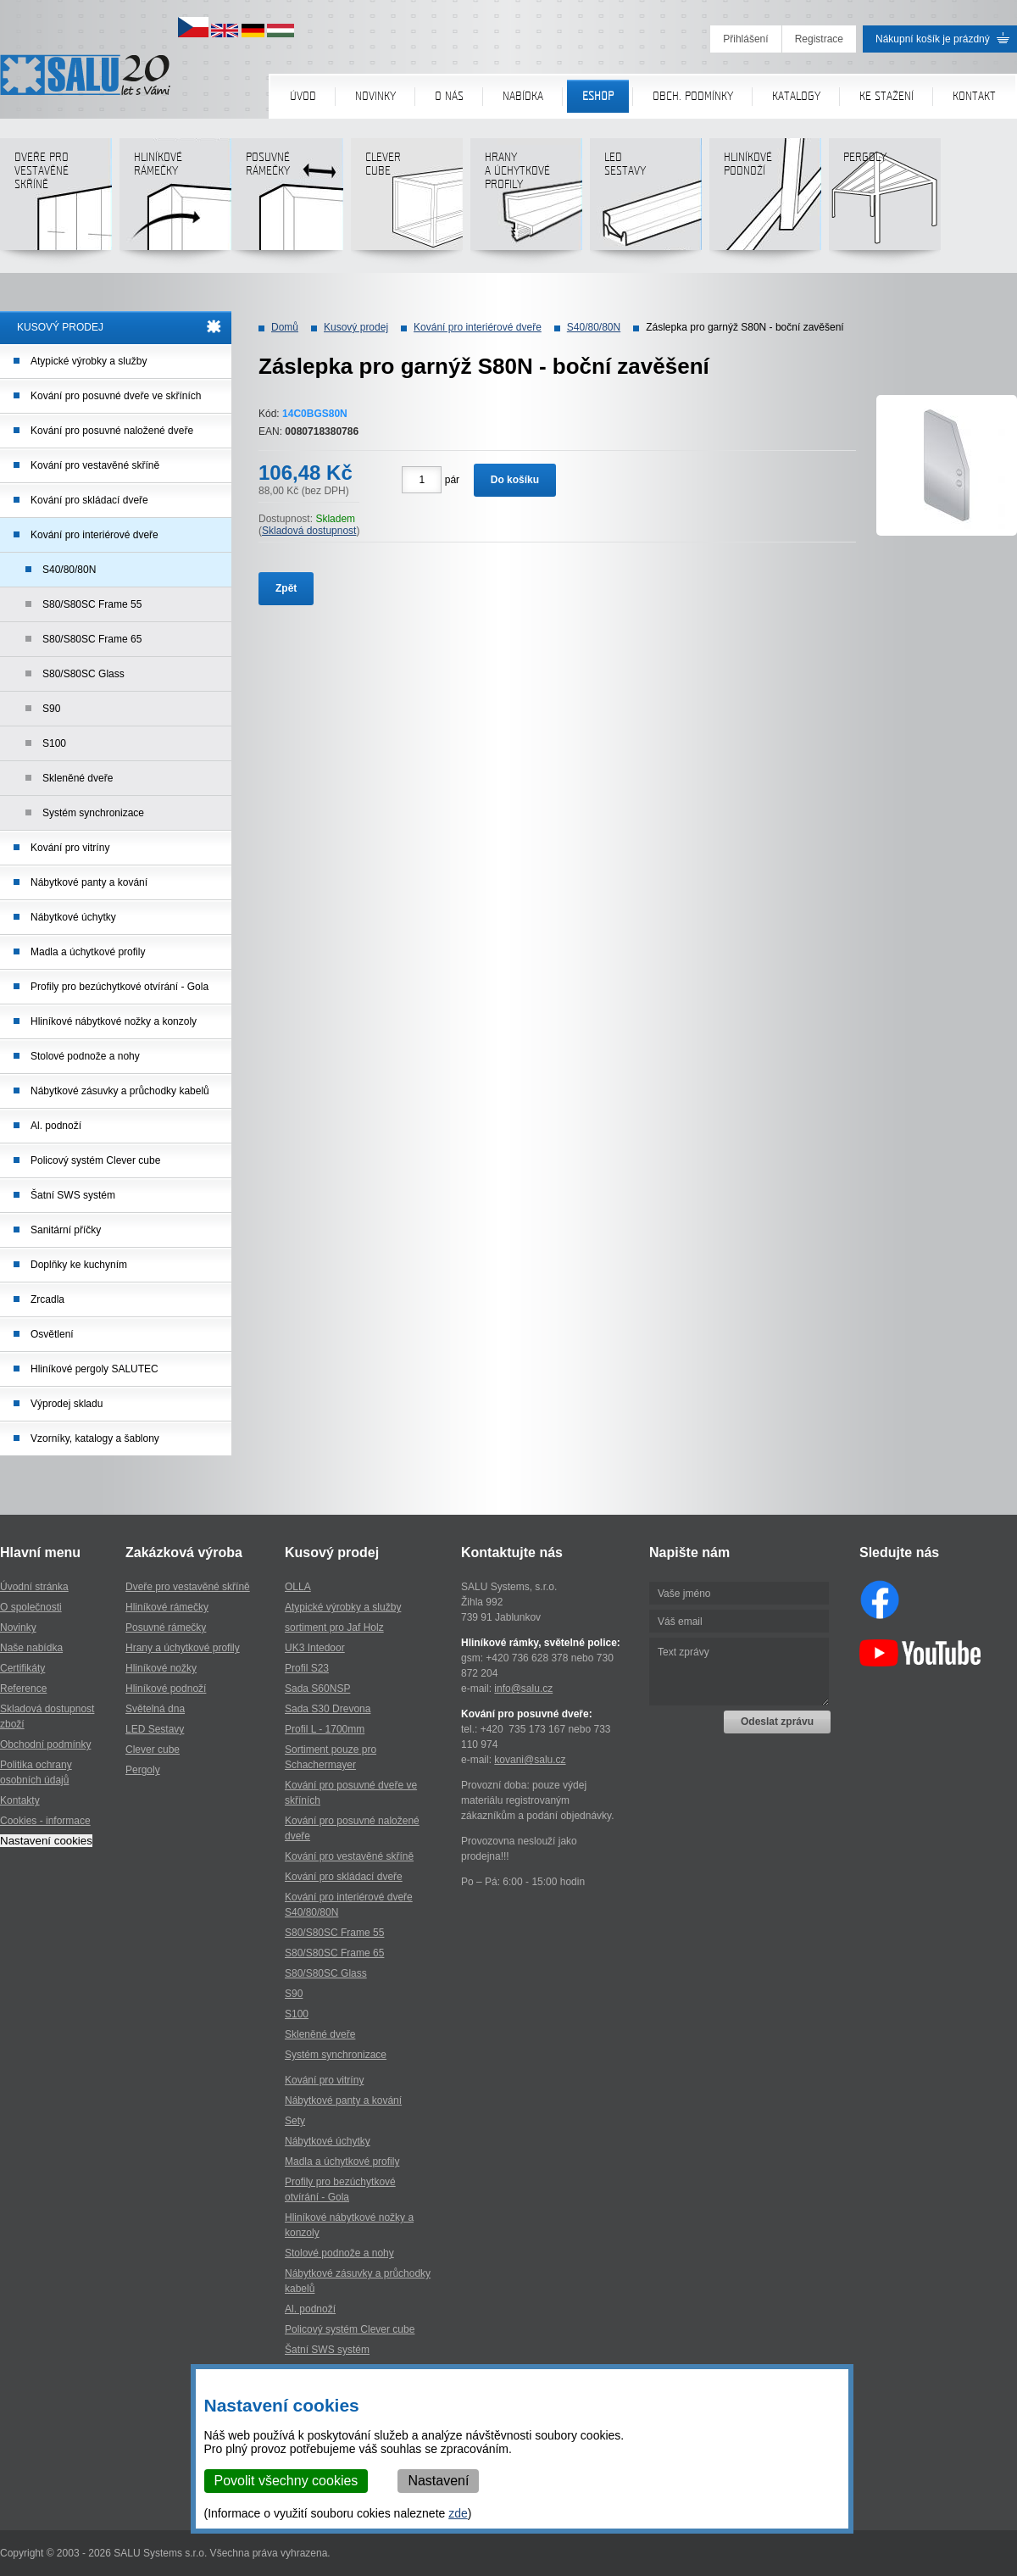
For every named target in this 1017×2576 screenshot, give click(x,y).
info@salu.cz (523, 1688)
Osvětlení (52, 1334)
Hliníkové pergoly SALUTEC (94, 1369)
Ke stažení (886, 96)
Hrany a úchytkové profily (182, 1648)
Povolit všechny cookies (286, 2480)
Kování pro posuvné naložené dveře (112, 431)
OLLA (298, 1587)
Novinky (375, 96)
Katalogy (796, 96)
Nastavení (439, 2480)
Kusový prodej (356, 327)
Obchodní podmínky (45, 1744)
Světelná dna (155, 1709)
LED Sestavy (154, 1729)
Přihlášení (745, 39)
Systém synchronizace (93, 813)
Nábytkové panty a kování (89, 882)
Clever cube (406, 200)
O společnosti (31, 1607)
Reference (23, 1688)
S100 (54, 743)
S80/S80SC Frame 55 (92, 604)
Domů (284, 327)
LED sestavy (645, 200)
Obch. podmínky (693, 96)
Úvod (303, 96)
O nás (449, 96)
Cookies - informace (45, 1821)
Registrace (819, 39)
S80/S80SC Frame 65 (92, 639)
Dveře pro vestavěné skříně (55, 200)
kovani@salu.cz (529, 1760)
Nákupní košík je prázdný (932, 39)
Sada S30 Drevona (327, 1709)
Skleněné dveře (77, 778)
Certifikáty (22, 1668)
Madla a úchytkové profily (88, 952)
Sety (295, 2121)
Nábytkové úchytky (73, 917)
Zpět (286, 588)
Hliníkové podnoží (764, 200)
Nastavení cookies (46, 1840)
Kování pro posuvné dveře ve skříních (116, 396)
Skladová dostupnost (309, 531)
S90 (51, 709)
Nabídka (523, 96)
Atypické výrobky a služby (89, 361)
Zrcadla (47, 1299)
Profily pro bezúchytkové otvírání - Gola (119, 987)
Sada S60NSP (317, 1688)
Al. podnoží (56, 1126)
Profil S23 (307, 1668)
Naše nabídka (31, 1648)
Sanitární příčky (66, 1230)
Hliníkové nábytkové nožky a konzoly (114, 1021)
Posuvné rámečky (286, 200)
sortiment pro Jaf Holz (334, 1627)
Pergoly (884, 200)
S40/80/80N (69, 570)
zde (459, 2513)
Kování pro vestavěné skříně (95, 465)
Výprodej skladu (67, 1404)
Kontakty (20, 1800)
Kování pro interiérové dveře (94, 535)
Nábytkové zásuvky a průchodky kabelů (120, 1091)
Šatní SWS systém (73, 1195)
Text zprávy (739, 1671)
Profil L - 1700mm (324, 1729)
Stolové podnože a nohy (85, 1056)
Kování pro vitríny (70, 848)
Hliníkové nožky (161, 1668)
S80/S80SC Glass (83, 674)
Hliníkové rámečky (175, 200)
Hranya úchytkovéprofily (525, 200)
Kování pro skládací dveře (89, 500)
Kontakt (974, 96)
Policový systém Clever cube (95, 1160)
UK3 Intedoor (315, 1648)
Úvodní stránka (34, 1587)
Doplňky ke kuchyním (79, 1265)
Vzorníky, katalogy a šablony (95, 1438)
